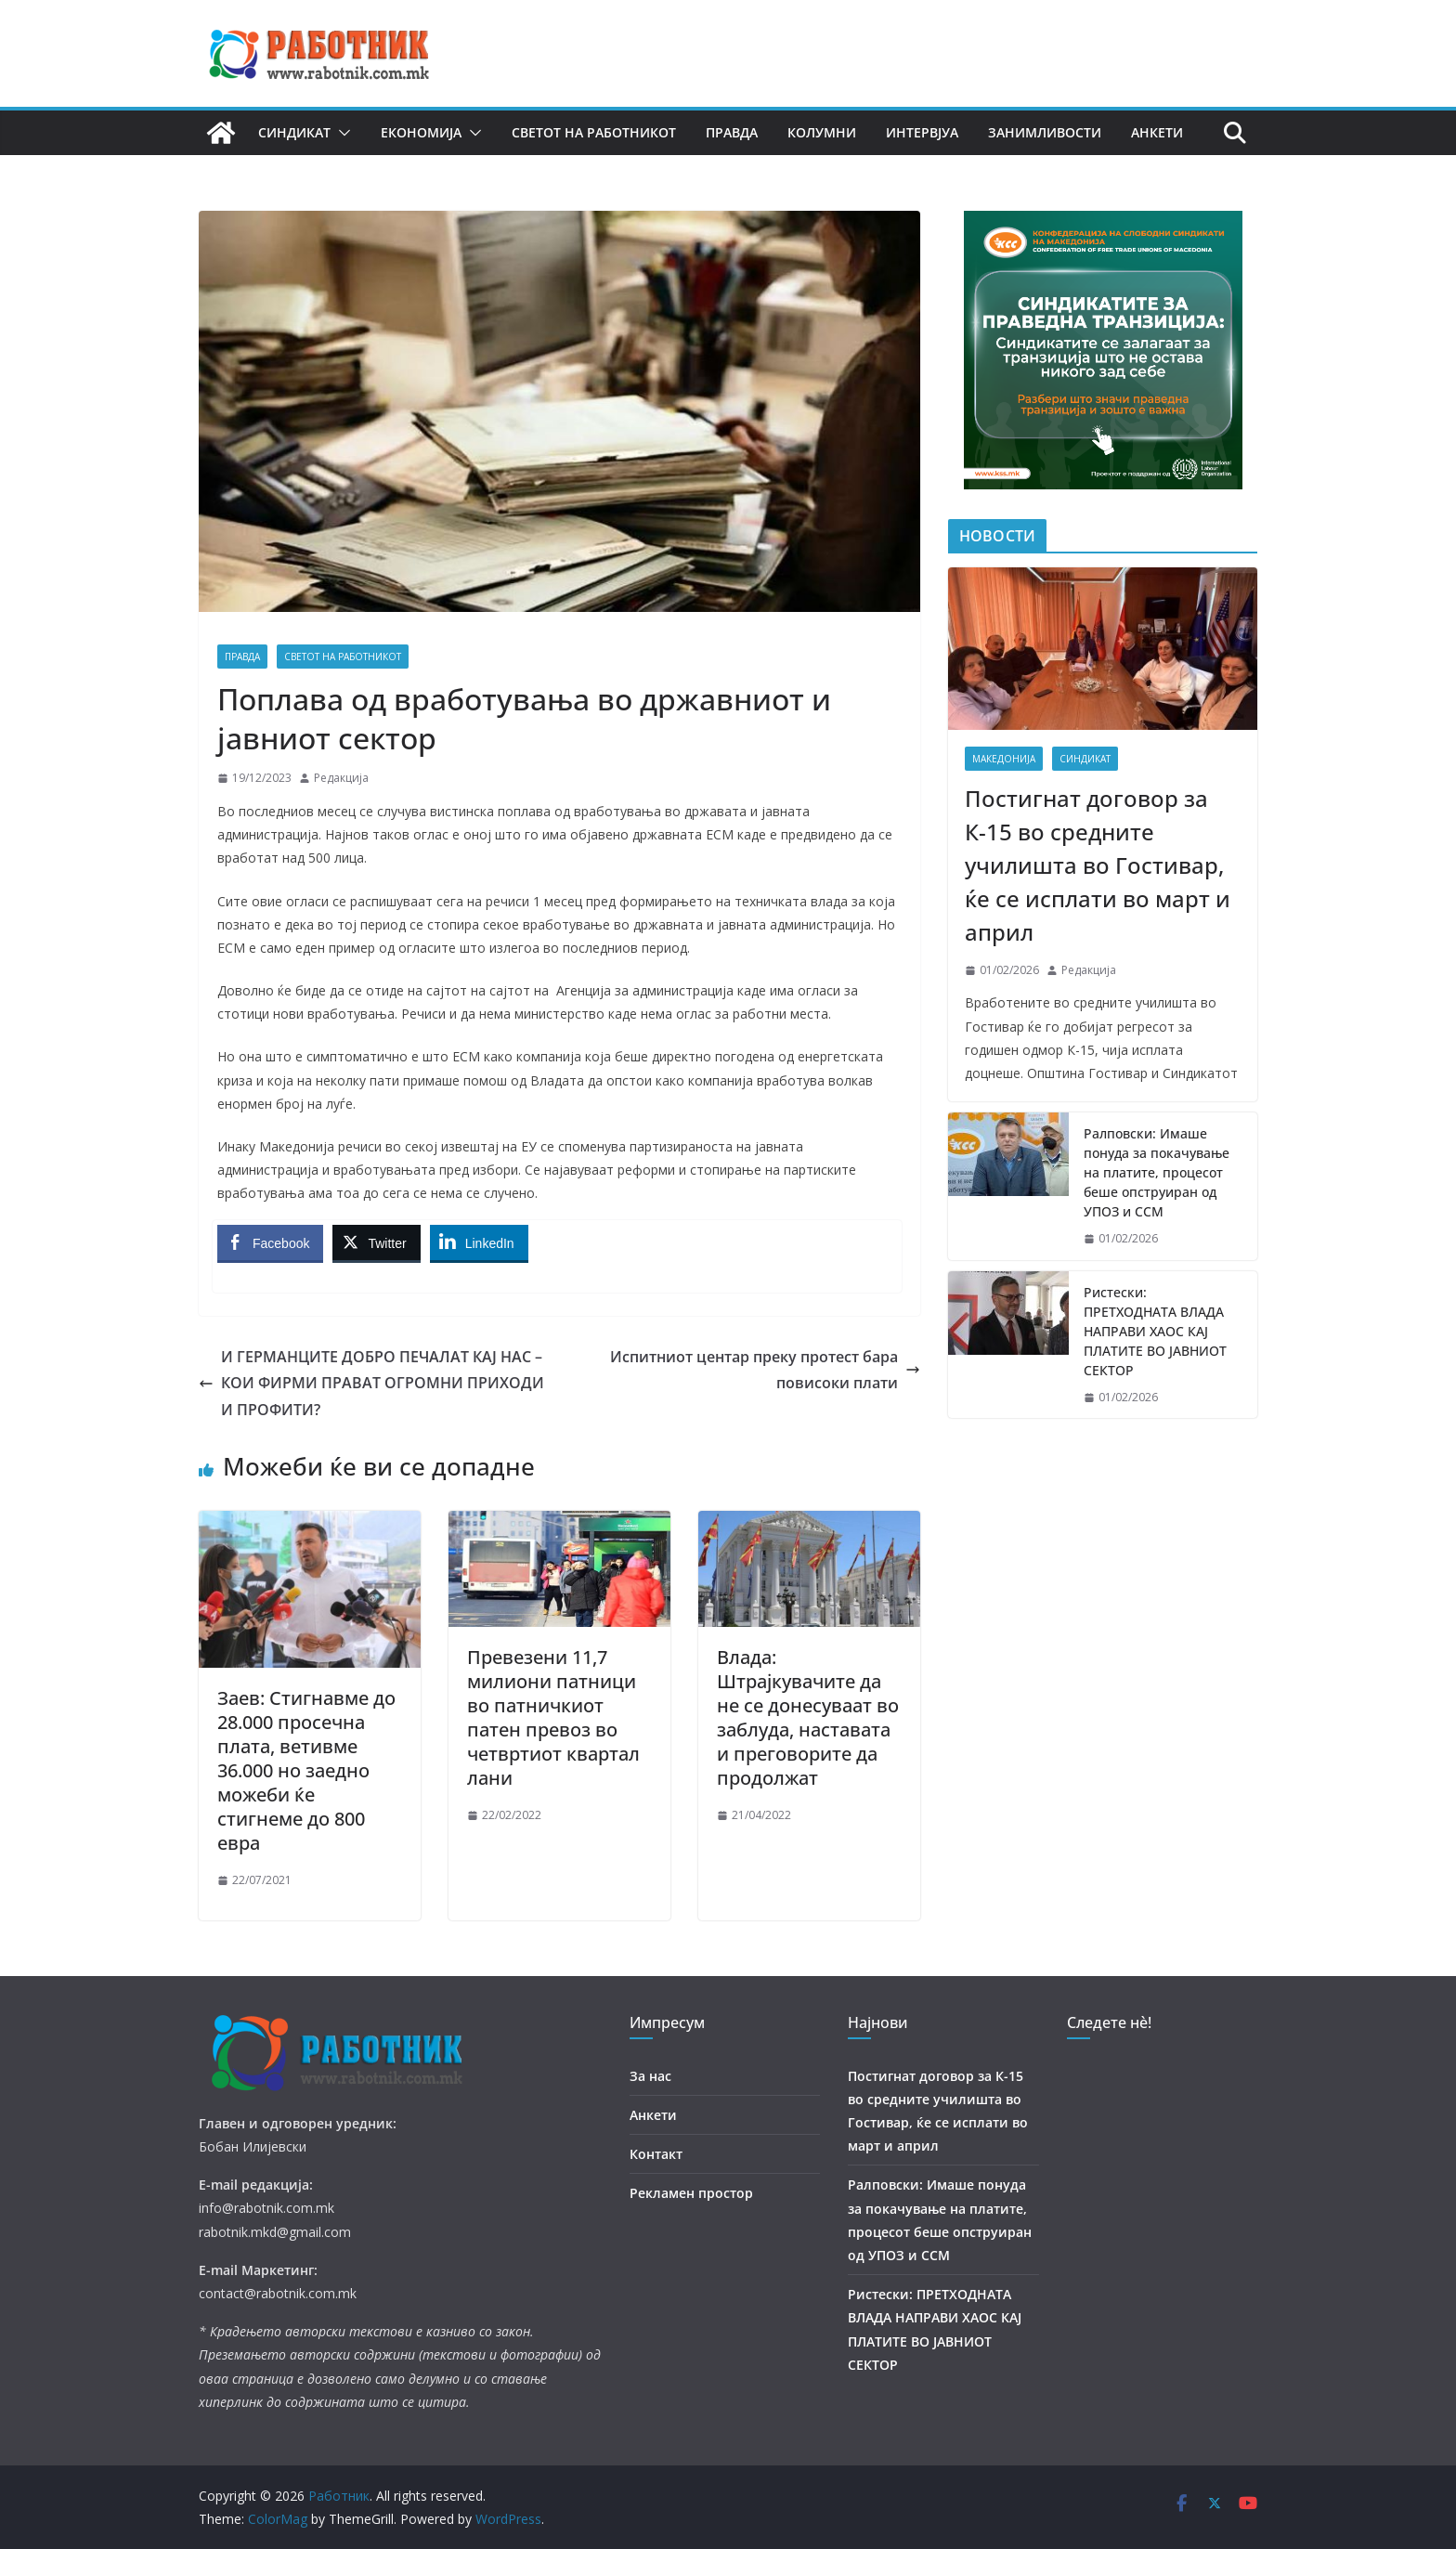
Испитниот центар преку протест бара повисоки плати (765, 1370)
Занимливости (1044, 132)
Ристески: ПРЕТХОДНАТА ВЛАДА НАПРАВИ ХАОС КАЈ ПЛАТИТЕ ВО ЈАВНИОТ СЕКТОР (1155, 1331)
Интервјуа (922, 132)
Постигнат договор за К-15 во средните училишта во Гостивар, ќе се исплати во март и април (1097, 865)
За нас (650, 2076)
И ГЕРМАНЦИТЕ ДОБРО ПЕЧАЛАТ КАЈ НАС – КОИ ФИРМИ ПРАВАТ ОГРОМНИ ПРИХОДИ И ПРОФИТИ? (371, 1383)
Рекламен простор (691, 2193)
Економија (421, 132)
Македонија (1003, 758)
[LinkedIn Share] (479, 1242)
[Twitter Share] (376, 1242)
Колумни (821, 132)
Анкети (1157, 132)
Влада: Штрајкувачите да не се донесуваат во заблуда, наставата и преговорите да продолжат (808, 1717)
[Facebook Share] (270, 1242)
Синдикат (294, 132)
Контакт (656, 2154)
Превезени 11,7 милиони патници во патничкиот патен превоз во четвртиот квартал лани (553, 1717)
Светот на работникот (594, 132)
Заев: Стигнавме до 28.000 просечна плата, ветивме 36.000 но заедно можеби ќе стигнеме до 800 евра (306, 1770)
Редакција (341, 778)
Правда (732, 132)
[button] (341, 133)
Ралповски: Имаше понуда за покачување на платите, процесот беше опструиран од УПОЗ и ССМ (1156, 1172)
